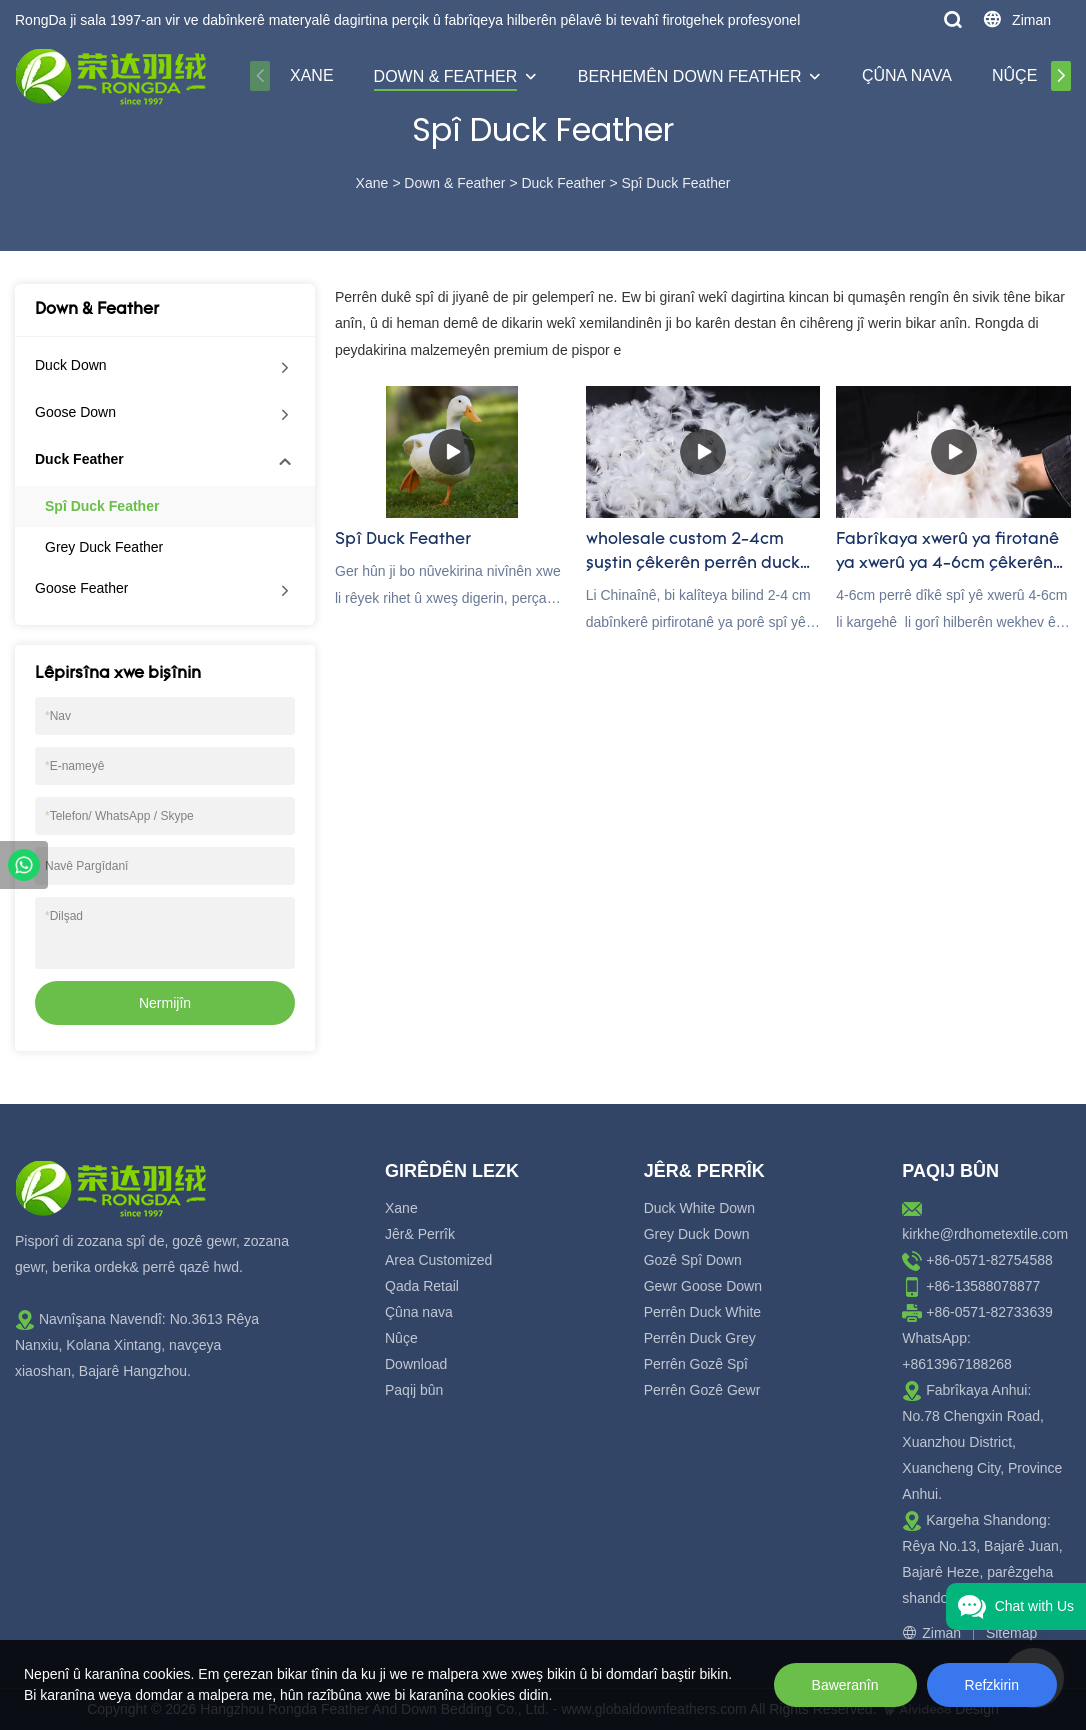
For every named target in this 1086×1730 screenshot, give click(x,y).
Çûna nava (907, 75)
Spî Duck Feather (675, 183)
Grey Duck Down (697, 1234)
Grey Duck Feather (104, 547)
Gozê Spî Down (693, 1260)
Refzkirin (992, 1685)
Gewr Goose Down (703, 1286)
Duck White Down (699, 1208)
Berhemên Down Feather (690, 76)
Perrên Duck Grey (700, 1338)
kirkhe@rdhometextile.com (985, 1234)
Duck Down (71, 365)
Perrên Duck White (702, 1312)
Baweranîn (845, 1685)
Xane (312, 75)
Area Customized (438, 1260)
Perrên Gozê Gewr (702, 1390)
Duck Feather (563, 183)
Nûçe (1014, 75)
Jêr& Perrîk (420, 1234)
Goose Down (75, 412)
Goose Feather (81, 588)
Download (416, 1364)
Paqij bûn (414, 1390)
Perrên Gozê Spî (696, 1364)
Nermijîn (165, 1003)
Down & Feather (446, 76)
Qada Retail (422, 1286)
